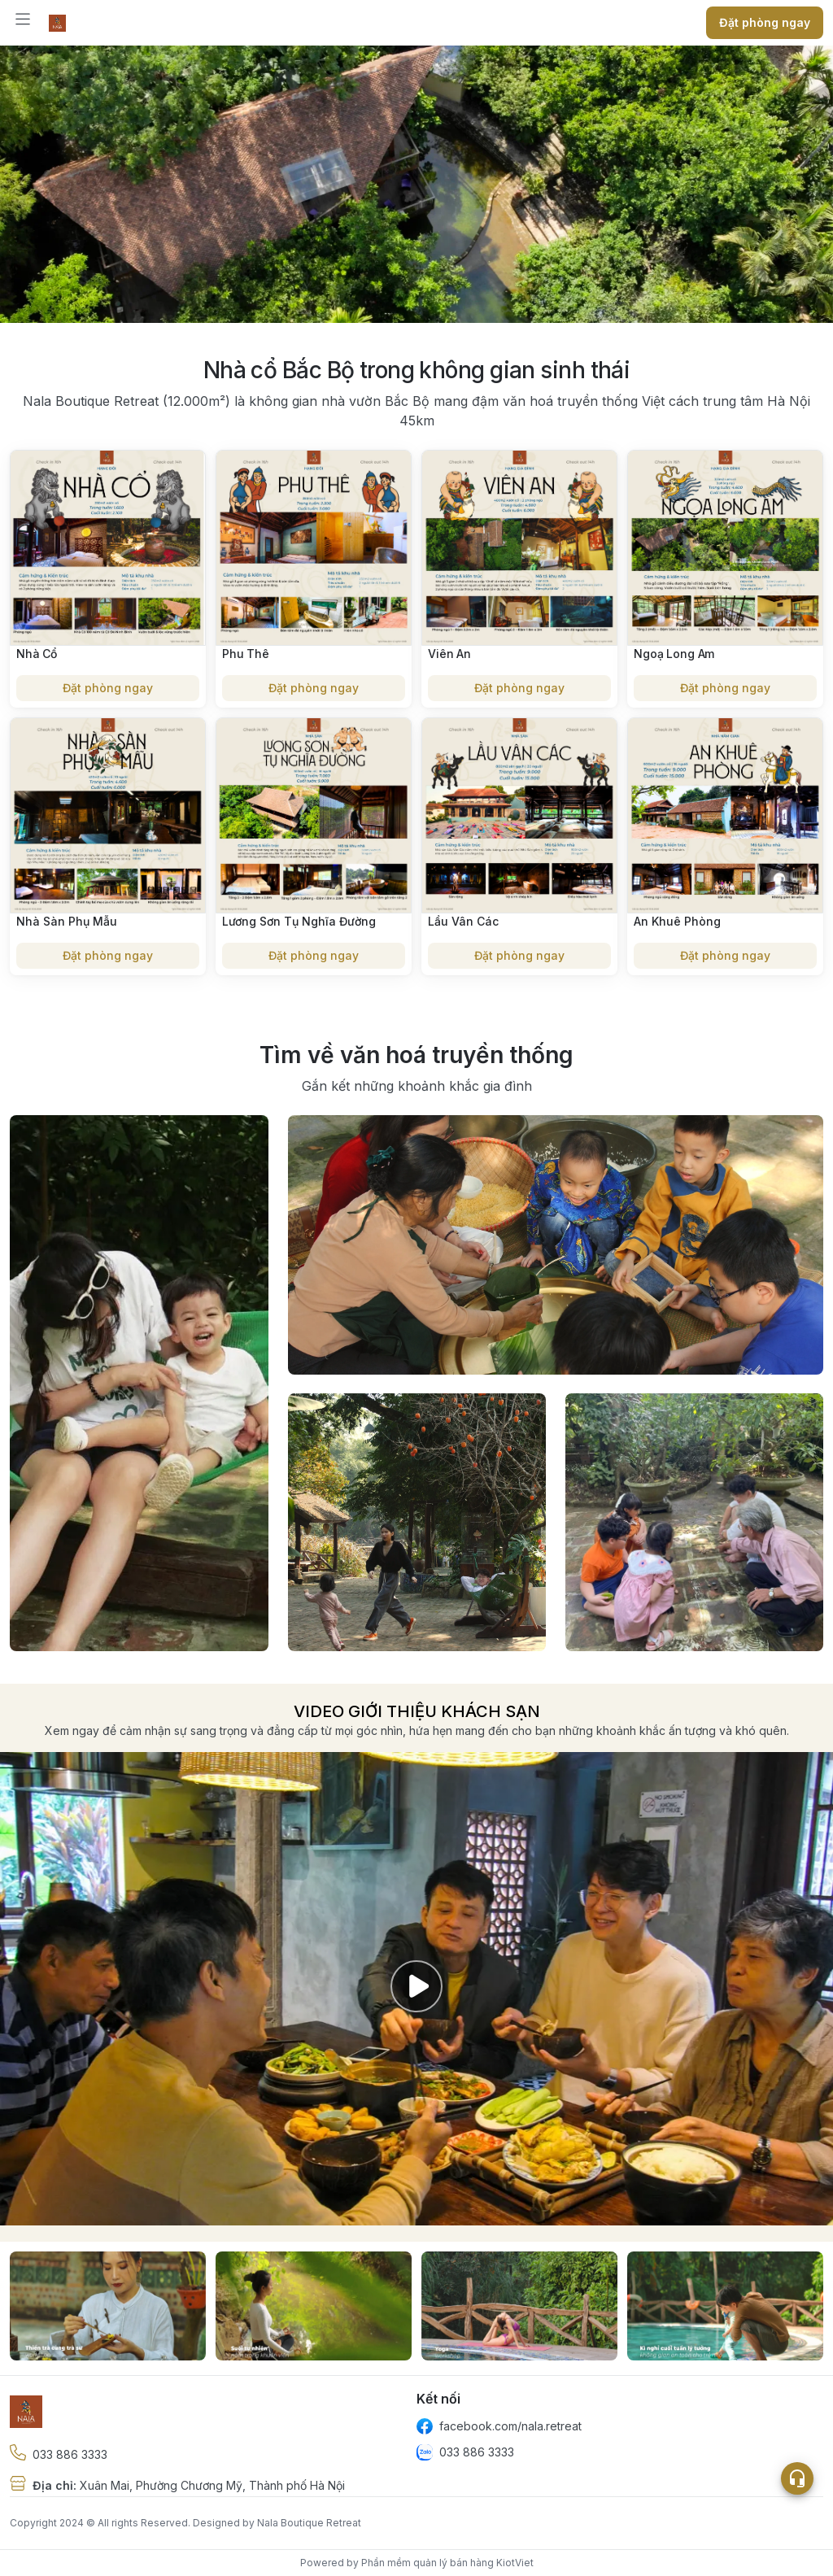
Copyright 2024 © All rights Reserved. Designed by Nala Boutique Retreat (185, 2523)
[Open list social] (797, 2478)
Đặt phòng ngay (107, 688)
